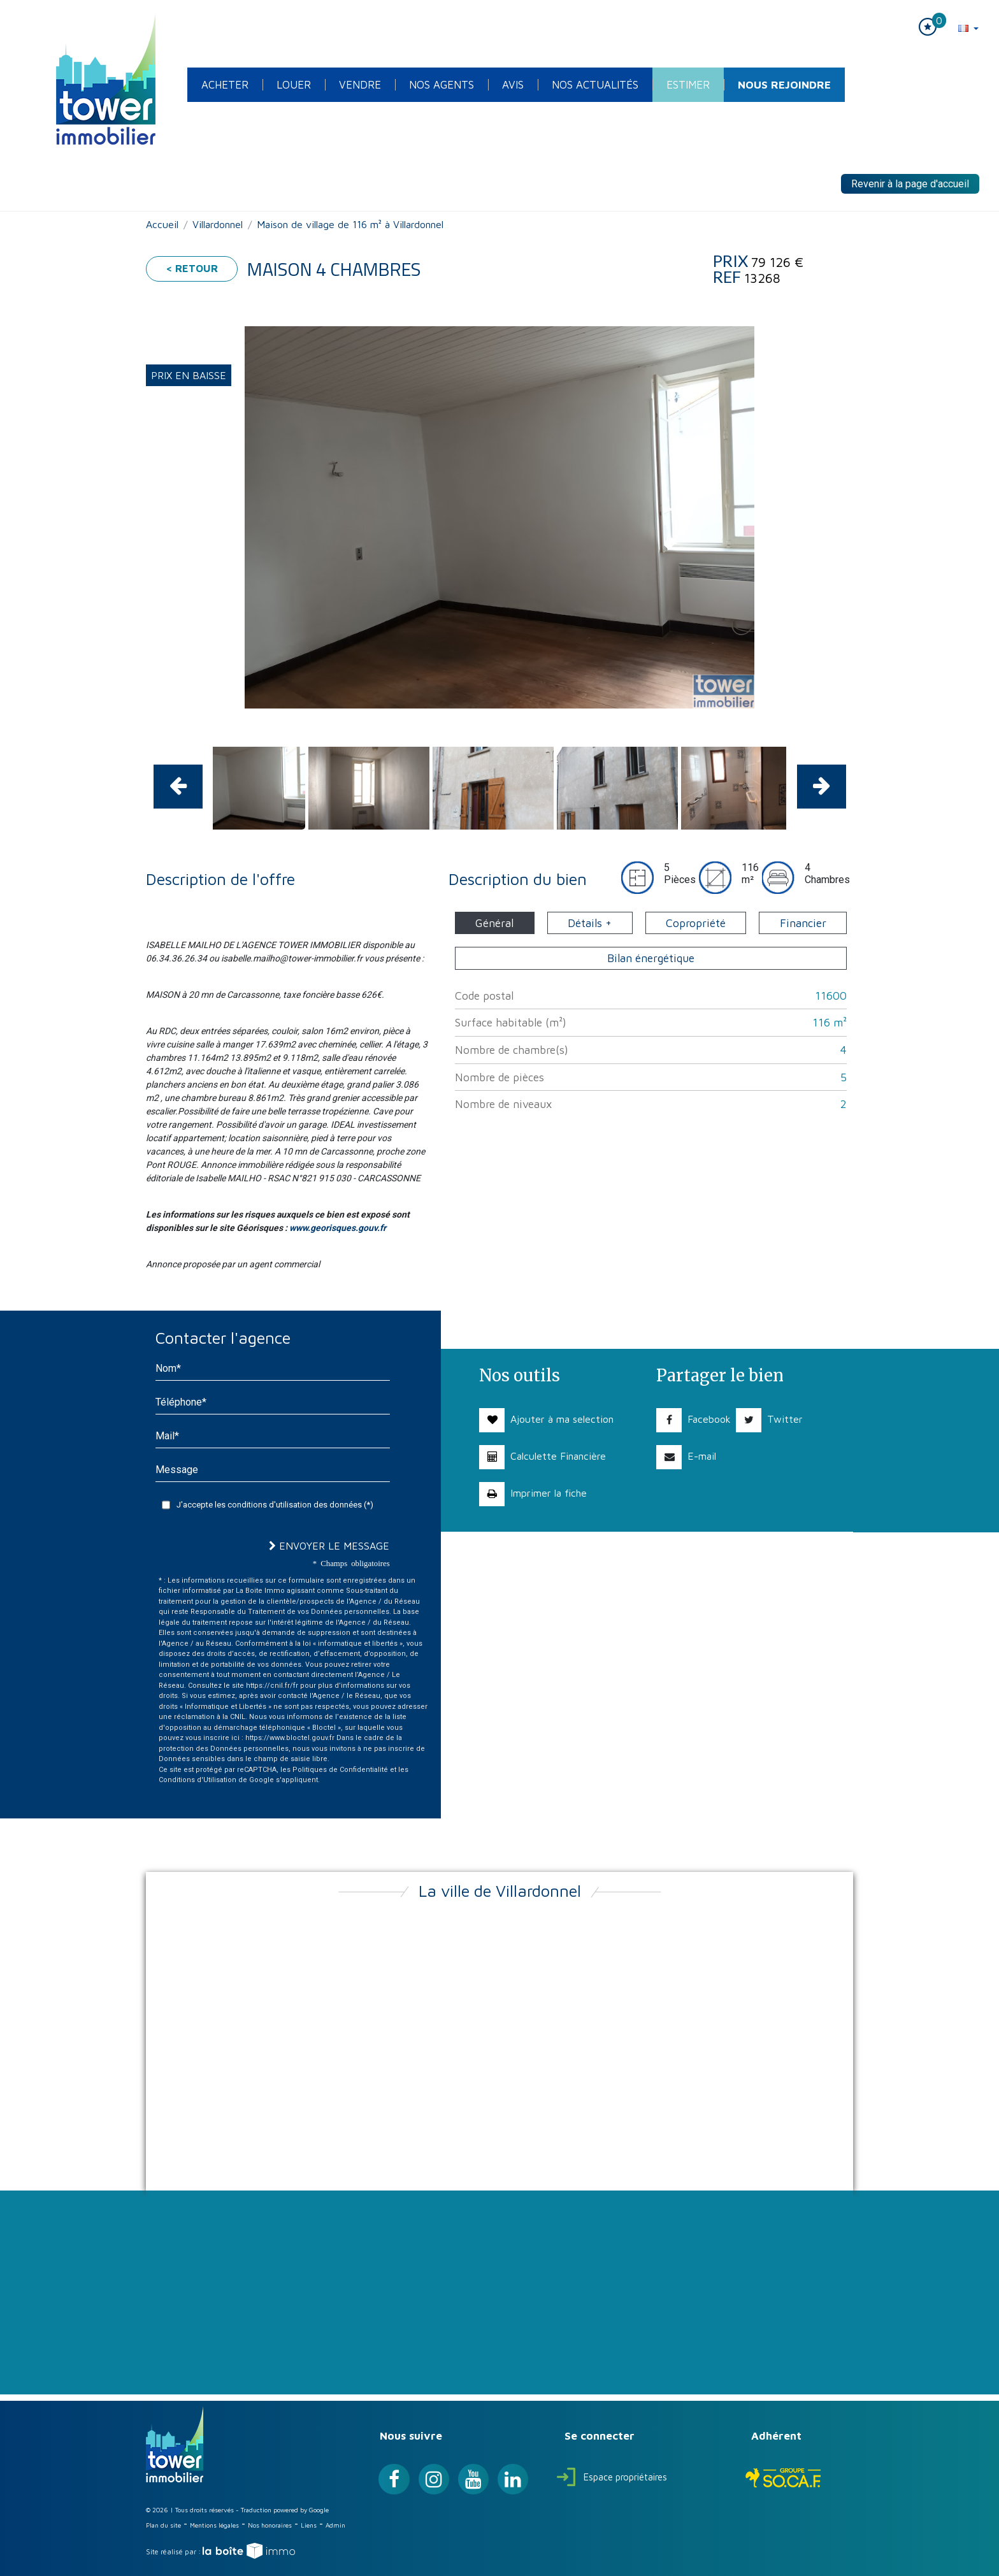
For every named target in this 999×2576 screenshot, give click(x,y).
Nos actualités (595, 84)
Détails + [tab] (590, 923)
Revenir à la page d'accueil (910, 184)
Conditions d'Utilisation (197, 1780)
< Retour (192, 268)
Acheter (224, 84)
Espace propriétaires (612, 2477)
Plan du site (163, 2525)
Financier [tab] (803, 923)
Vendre (360, 84)
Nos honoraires (270, 2525)
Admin (335, 2525)
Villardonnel (217, 224)
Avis (513, 84)
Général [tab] (494, 923)
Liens (309, 2525)
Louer (294, 84)
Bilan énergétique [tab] (650, 958)
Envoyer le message (329, 1545)
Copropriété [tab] (696, 923)
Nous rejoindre (784, 84)
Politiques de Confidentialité (340, 1770)
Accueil (162, 224)
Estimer (688, 84)
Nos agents (441, 84)
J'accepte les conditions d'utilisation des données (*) (274, 1504)
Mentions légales (214, 2525)
